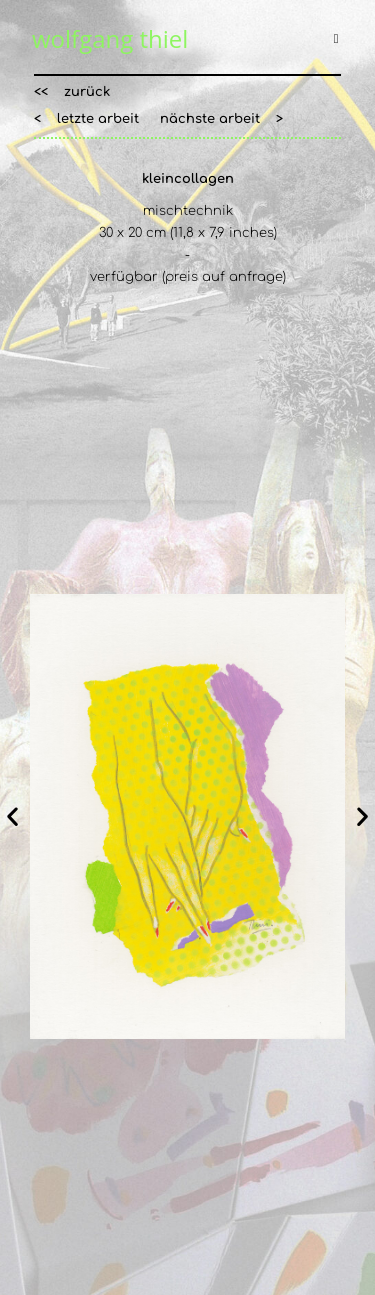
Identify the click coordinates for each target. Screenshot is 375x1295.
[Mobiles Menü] (339, 39)
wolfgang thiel (110, 38)
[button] (72, 92)
